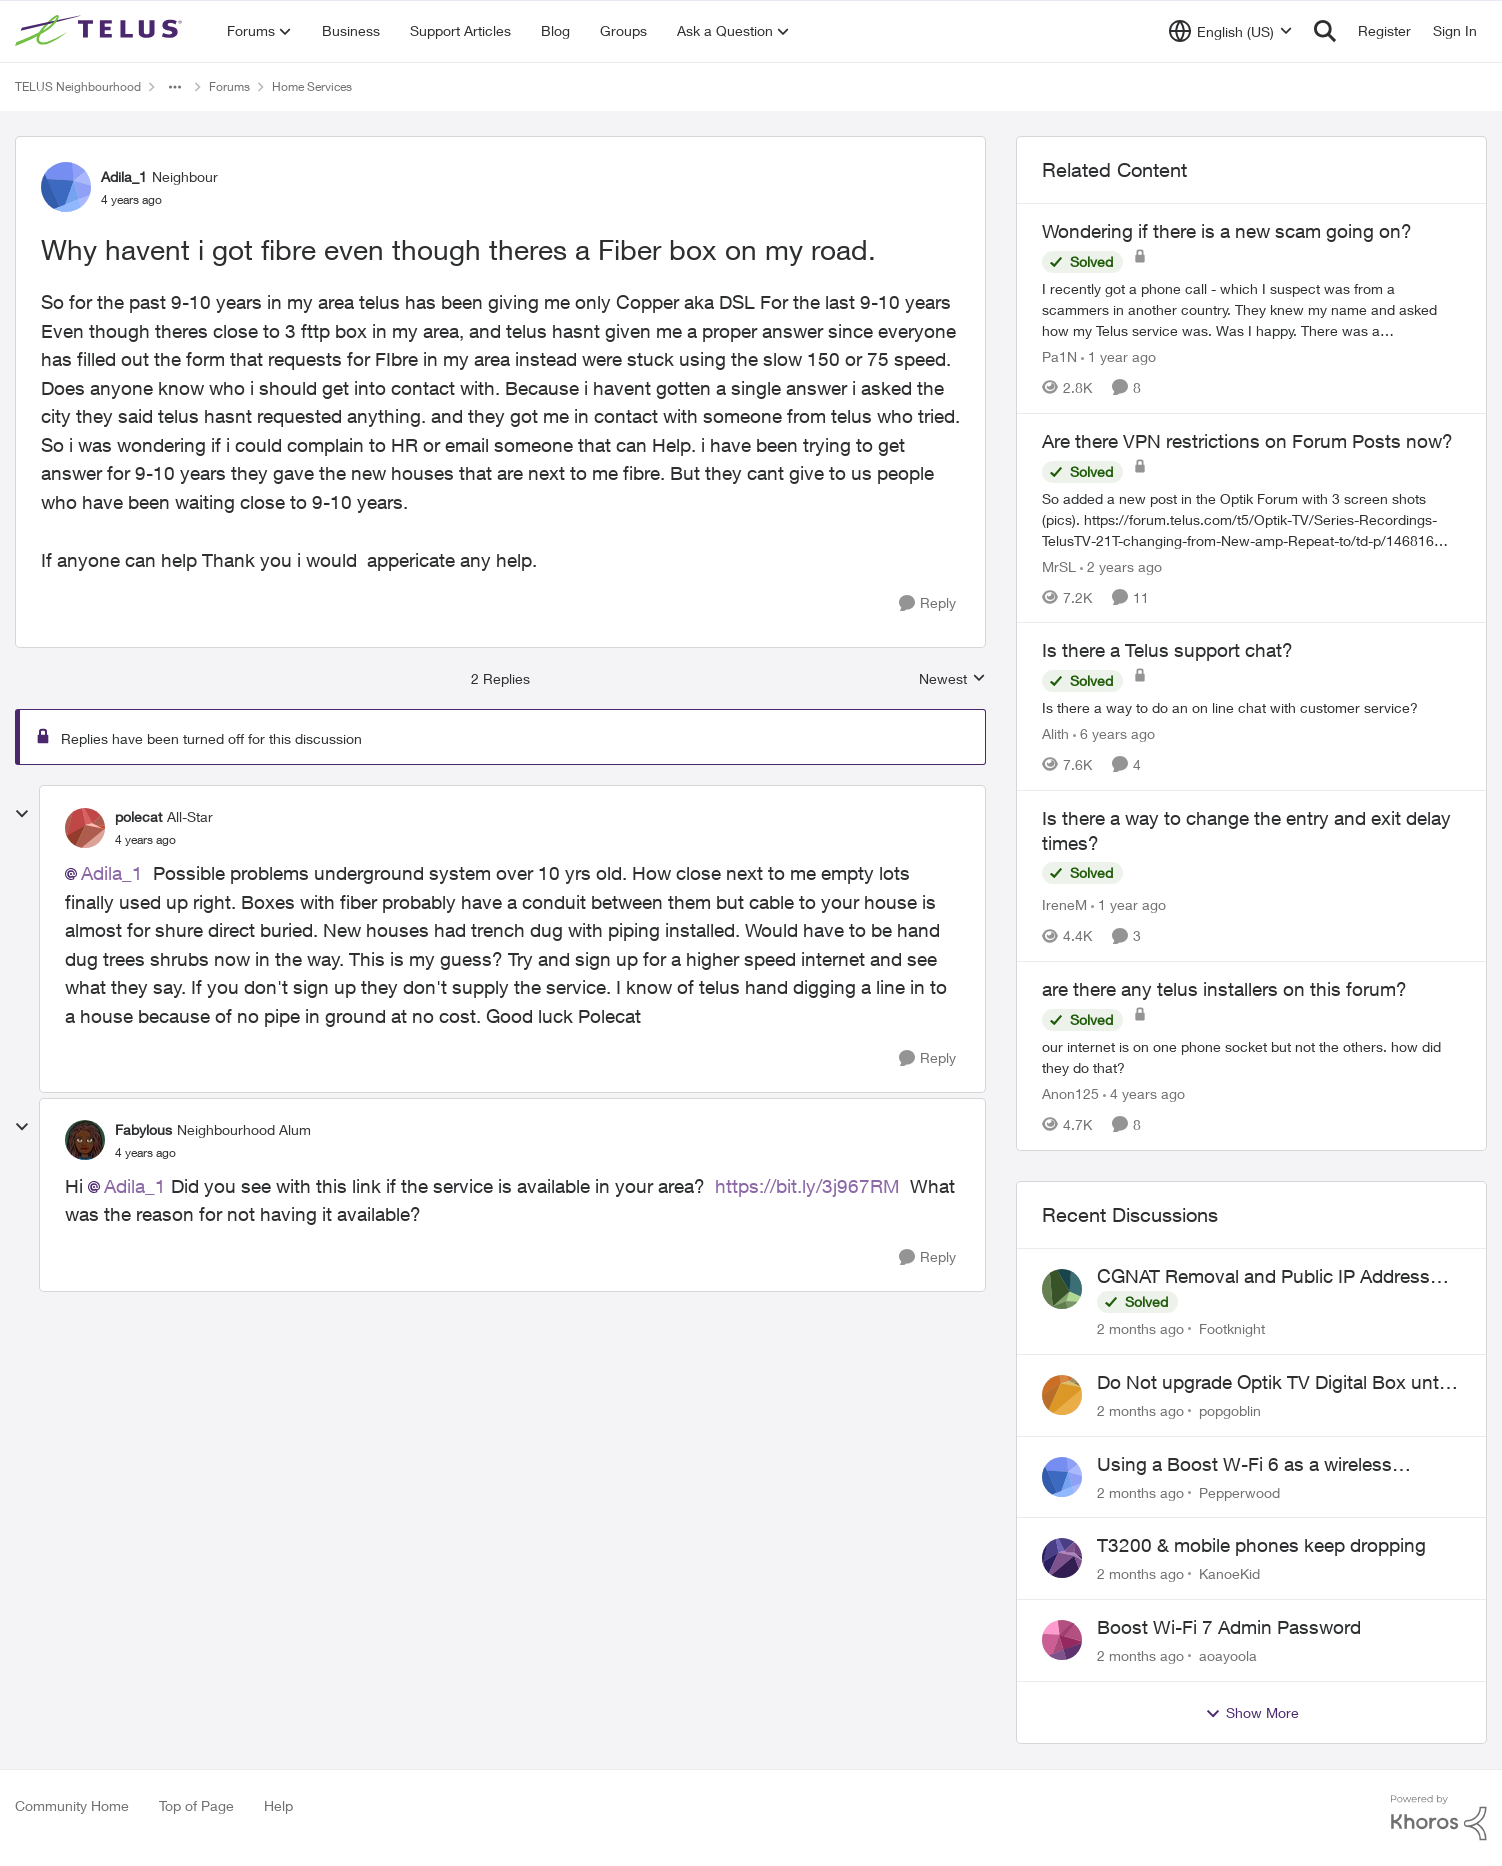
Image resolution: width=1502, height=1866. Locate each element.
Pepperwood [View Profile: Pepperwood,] (1239, 1491)
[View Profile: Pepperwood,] (1062, 1477)
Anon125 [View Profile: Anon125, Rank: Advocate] (1070, 1093)
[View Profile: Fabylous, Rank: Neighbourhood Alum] (85, 1140)
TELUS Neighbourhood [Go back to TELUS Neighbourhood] (78, 86)
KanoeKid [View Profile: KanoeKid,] (1229, 1573)
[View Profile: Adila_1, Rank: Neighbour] (66, 187)
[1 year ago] (1118, 356)
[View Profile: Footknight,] (1062, 1289)
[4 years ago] (1144, 1093)
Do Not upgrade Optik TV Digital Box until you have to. (1272, 1383)
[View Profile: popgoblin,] (1062, 1395)
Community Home (72, 1805)
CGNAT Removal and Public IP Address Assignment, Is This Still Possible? (1263, 1277)
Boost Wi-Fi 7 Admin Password (1229, 1627)
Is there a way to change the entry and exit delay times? (1246, 830)
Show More (1252, 1713)
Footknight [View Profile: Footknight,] (1232, 1328)
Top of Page (196, 1805)
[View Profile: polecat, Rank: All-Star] (85, 828)
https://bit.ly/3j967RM (807, 1186)
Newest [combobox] (952, 679)
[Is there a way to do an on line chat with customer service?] (1251, 707)
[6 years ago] (1114, 733)
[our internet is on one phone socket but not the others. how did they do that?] (1251, 1057)
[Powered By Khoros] (1439, 1818)
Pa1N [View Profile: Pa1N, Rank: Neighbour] (1059, 356)
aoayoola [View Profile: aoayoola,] (1228, 1655)
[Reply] (927, 603)
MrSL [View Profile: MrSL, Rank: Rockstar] (1059, 565)
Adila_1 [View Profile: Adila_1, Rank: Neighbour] (124, 176)
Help (278, 1805)
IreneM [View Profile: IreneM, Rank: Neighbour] (1064, 904)
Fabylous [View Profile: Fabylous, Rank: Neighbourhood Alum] (143, 1129)
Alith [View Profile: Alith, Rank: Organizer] (1055, 733)
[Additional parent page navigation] (175, 87)
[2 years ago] (1121, 565)
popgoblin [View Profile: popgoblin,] (1230, 1410)
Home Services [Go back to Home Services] (312, 86)
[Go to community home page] (101, 31)
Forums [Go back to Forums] (229, 86)
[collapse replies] (22, 814)
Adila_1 (112, 873)
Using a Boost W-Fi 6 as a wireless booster (1244, 1465)
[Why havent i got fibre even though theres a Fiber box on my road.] (145, 840)
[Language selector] (1230, 31)
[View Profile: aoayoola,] (1062, 1640)
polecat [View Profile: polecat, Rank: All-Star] (138, 816)
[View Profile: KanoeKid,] (1062, 1558)
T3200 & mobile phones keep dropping (1261, 1545)
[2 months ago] (1140, 1328)
